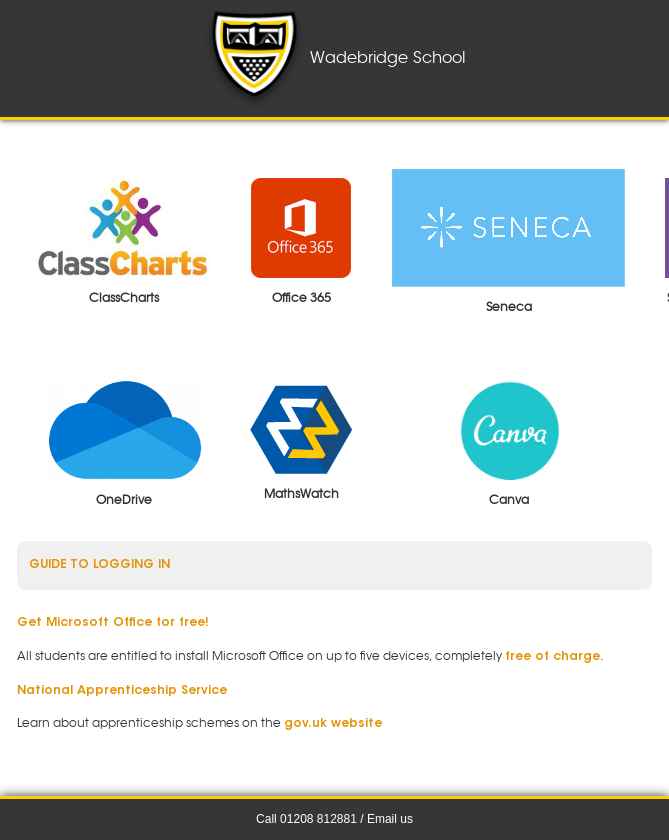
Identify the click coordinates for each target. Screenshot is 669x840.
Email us (390, 819)
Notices (644, 58)
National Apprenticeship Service (122, 691)
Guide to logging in (99, 565)
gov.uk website (333, 724)
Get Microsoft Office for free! (113, 623)
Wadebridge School (334, 58)
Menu (46, 58)
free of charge (552, 657)
